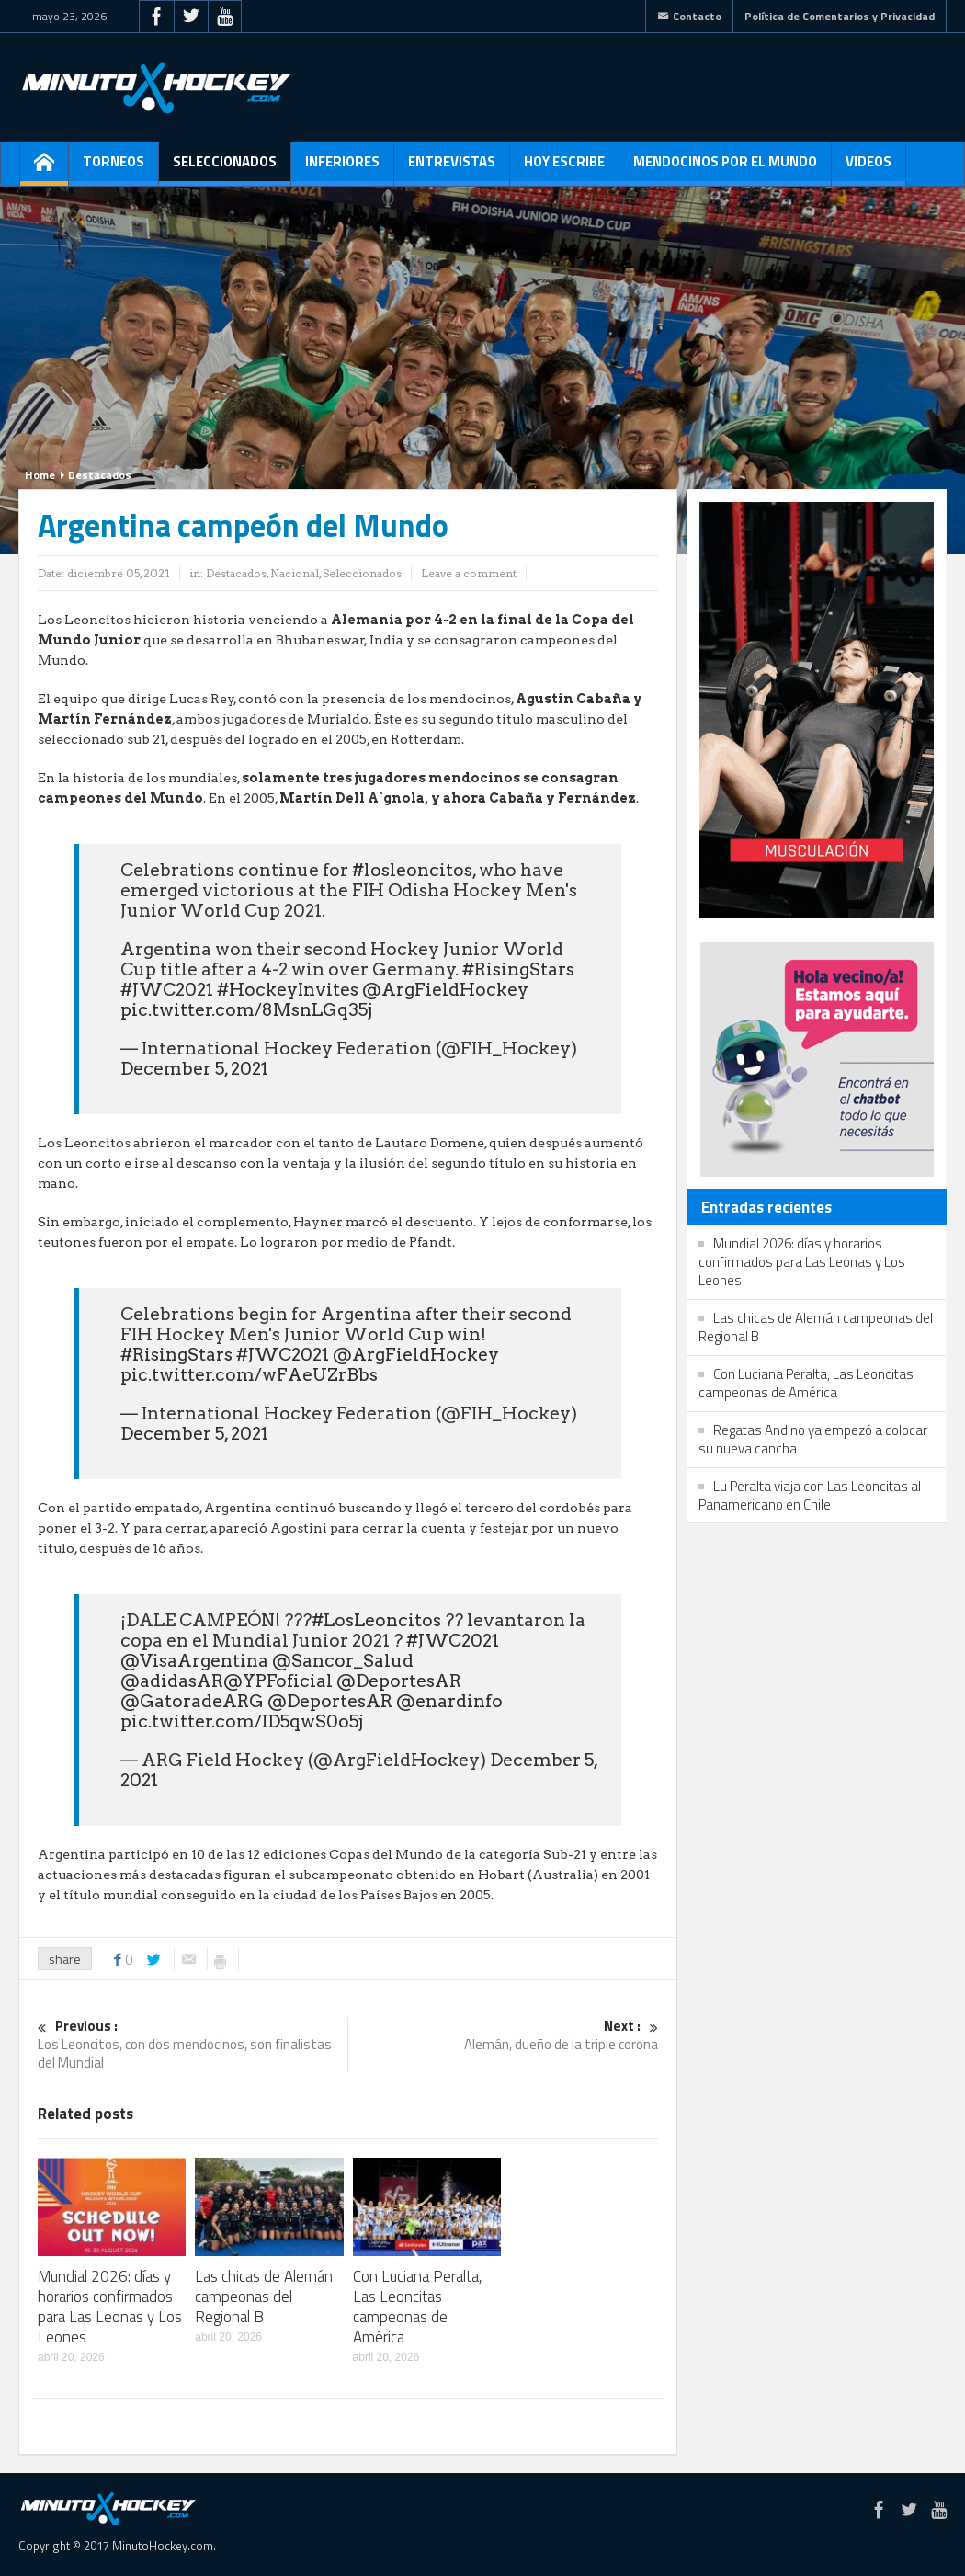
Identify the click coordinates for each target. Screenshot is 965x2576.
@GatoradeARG (192, 1701)
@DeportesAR (398, 1681)
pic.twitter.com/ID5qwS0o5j (242, 1721)
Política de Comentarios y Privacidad (839, 16)
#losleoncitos (412, 870)
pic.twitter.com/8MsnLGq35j (246, 1009)
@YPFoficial (278, 1681)
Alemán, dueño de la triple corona (503, 2036)
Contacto (689, 16)
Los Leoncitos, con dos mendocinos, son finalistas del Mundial (192, 2045)
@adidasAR (171, 1681)
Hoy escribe (564, 168)
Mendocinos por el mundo (725, 168)
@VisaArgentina (194, 1660)
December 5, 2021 (194, 1068)
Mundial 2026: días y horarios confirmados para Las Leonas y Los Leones (110, 2306)
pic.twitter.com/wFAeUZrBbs (249, 1374)
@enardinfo (449, 1701)
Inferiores (342, 168)
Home (40, 475)
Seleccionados (224, 168)
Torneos (113, 168)
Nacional (294, 573)
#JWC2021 (166, 989)
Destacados (99, 475)
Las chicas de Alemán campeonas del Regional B (264, 2296)
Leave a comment (469, 573)
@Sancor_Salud (343, 1660)
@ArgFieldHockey (445, 989)
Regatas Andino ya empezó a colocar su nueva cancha (812, 1439)
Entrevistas (451, 168)
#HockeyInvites (287, 989)
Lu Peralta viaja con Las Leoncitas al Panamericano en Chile (809, 1495)
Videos (868, 168)
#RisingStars (518, 969)
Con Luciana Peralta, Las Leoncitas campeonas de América (417, 2306)
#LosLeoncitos (376, 1620)
